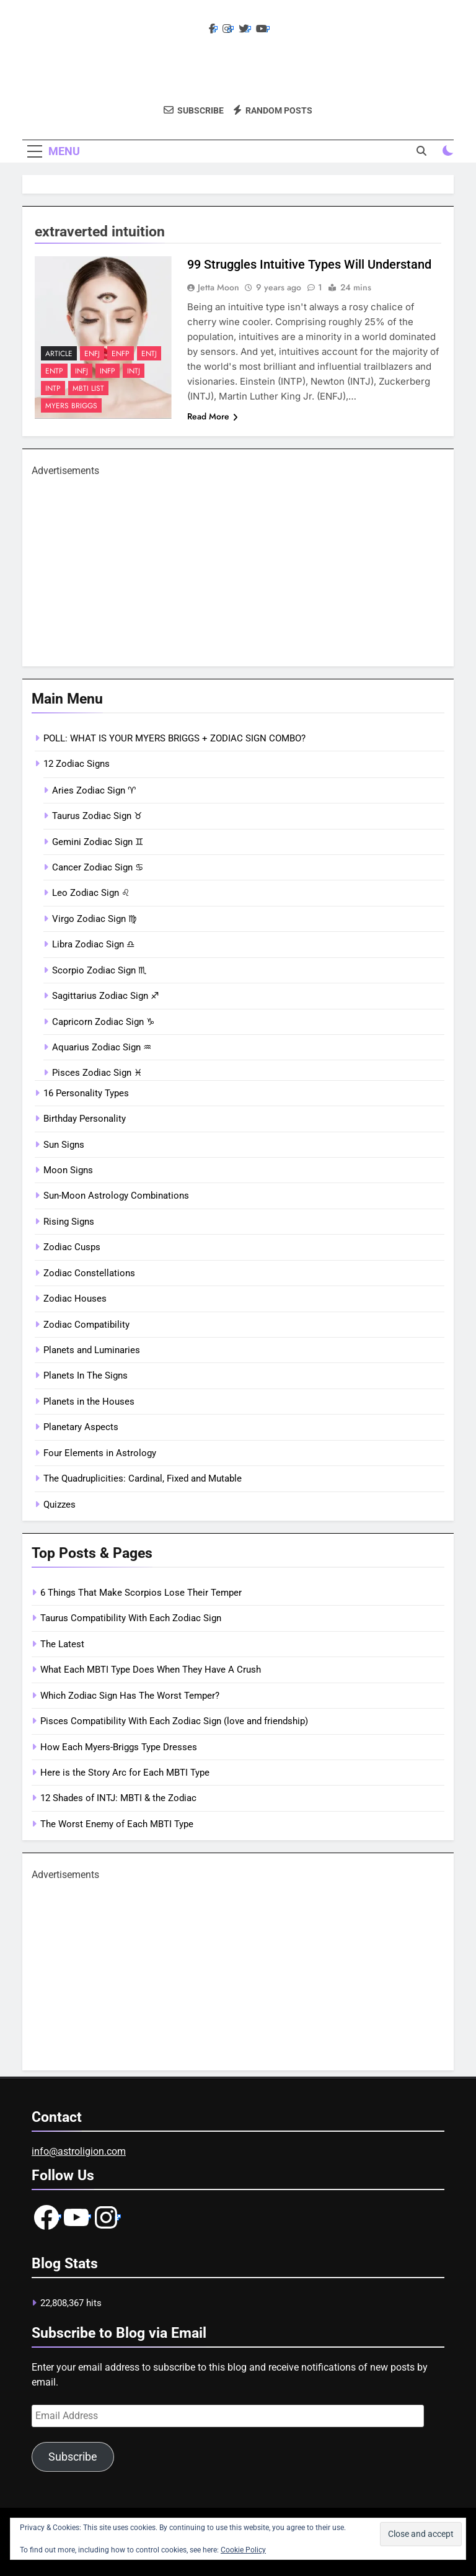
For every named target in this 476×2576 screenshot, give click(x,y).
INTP (53, 388)
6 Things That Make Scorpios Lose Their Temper (141, 1592)
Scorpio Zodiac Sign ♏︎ (99, 970)
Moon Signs (68, 1170)
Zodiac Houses (75, 1298)
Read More (212, 416)
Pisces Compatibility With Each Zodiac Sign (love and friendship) (174, 1721)
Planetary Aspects (80, 1427)
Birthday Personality (84, 1118)
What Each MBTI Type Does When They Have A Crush (150, 1669)
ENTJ (149, 353)
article (59, 353)
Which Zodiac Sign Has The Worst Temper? (129, 1695)
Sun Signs (63, 1144)
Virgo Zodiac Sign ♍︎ (94, 918)
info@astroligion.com (79, 2151)
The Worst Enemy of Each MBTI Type (116, 1824)
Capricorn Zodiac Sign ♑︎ (103, 1021)
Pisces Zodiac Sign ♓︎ (97, 1072)
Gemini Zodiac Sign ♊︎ (97, 841)
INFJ (81, 371)
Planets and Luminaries (91, 1350)
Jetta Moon (218, 287)
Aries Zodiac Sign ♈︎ (94, 790)
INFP (107, 371)
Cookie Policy (243, 2550)
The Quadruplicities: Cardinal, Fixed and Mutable (142, 1478)
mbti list (88, 388)
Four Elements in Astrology (99, 1453)
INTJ (133, 371)
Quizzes (59, 1504)
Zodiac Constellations (89, 1273)
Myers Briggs (71, 405)
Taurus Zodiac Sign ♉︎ (97, 815)
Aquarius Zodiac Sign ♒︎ (101, 1047)
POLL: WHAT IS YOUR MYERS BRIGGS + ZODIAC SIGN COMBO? (174, 738)
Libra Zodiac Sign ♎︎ (93, 944)
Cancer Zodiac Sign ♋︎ (97, 867)
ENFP (121, 353)
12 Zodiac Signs (76, 763)
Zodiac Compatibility (86, 1324)
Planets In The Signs (85, 1375)
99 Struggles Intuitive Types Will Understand (309, 264)
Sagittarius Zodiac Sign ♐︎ (105, 995)
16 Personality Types (86, 1093)
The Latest (62, 1644)
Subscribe (72, 2456)
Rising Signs (68, 1221)
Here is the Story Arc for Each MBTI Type (124, 1772)
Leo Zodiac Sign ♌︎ (91, 892)
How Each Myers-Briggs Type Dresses (118, 1747)
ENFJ (92, 353)
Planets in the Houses (88, 1401)
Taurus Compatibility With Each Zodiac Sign (130, 1618)
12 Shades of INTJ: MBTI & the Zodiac (118, 1798)
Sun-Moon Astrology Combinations (116, 1195)
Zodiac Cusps (71, 1247)
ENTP (54, 371)
